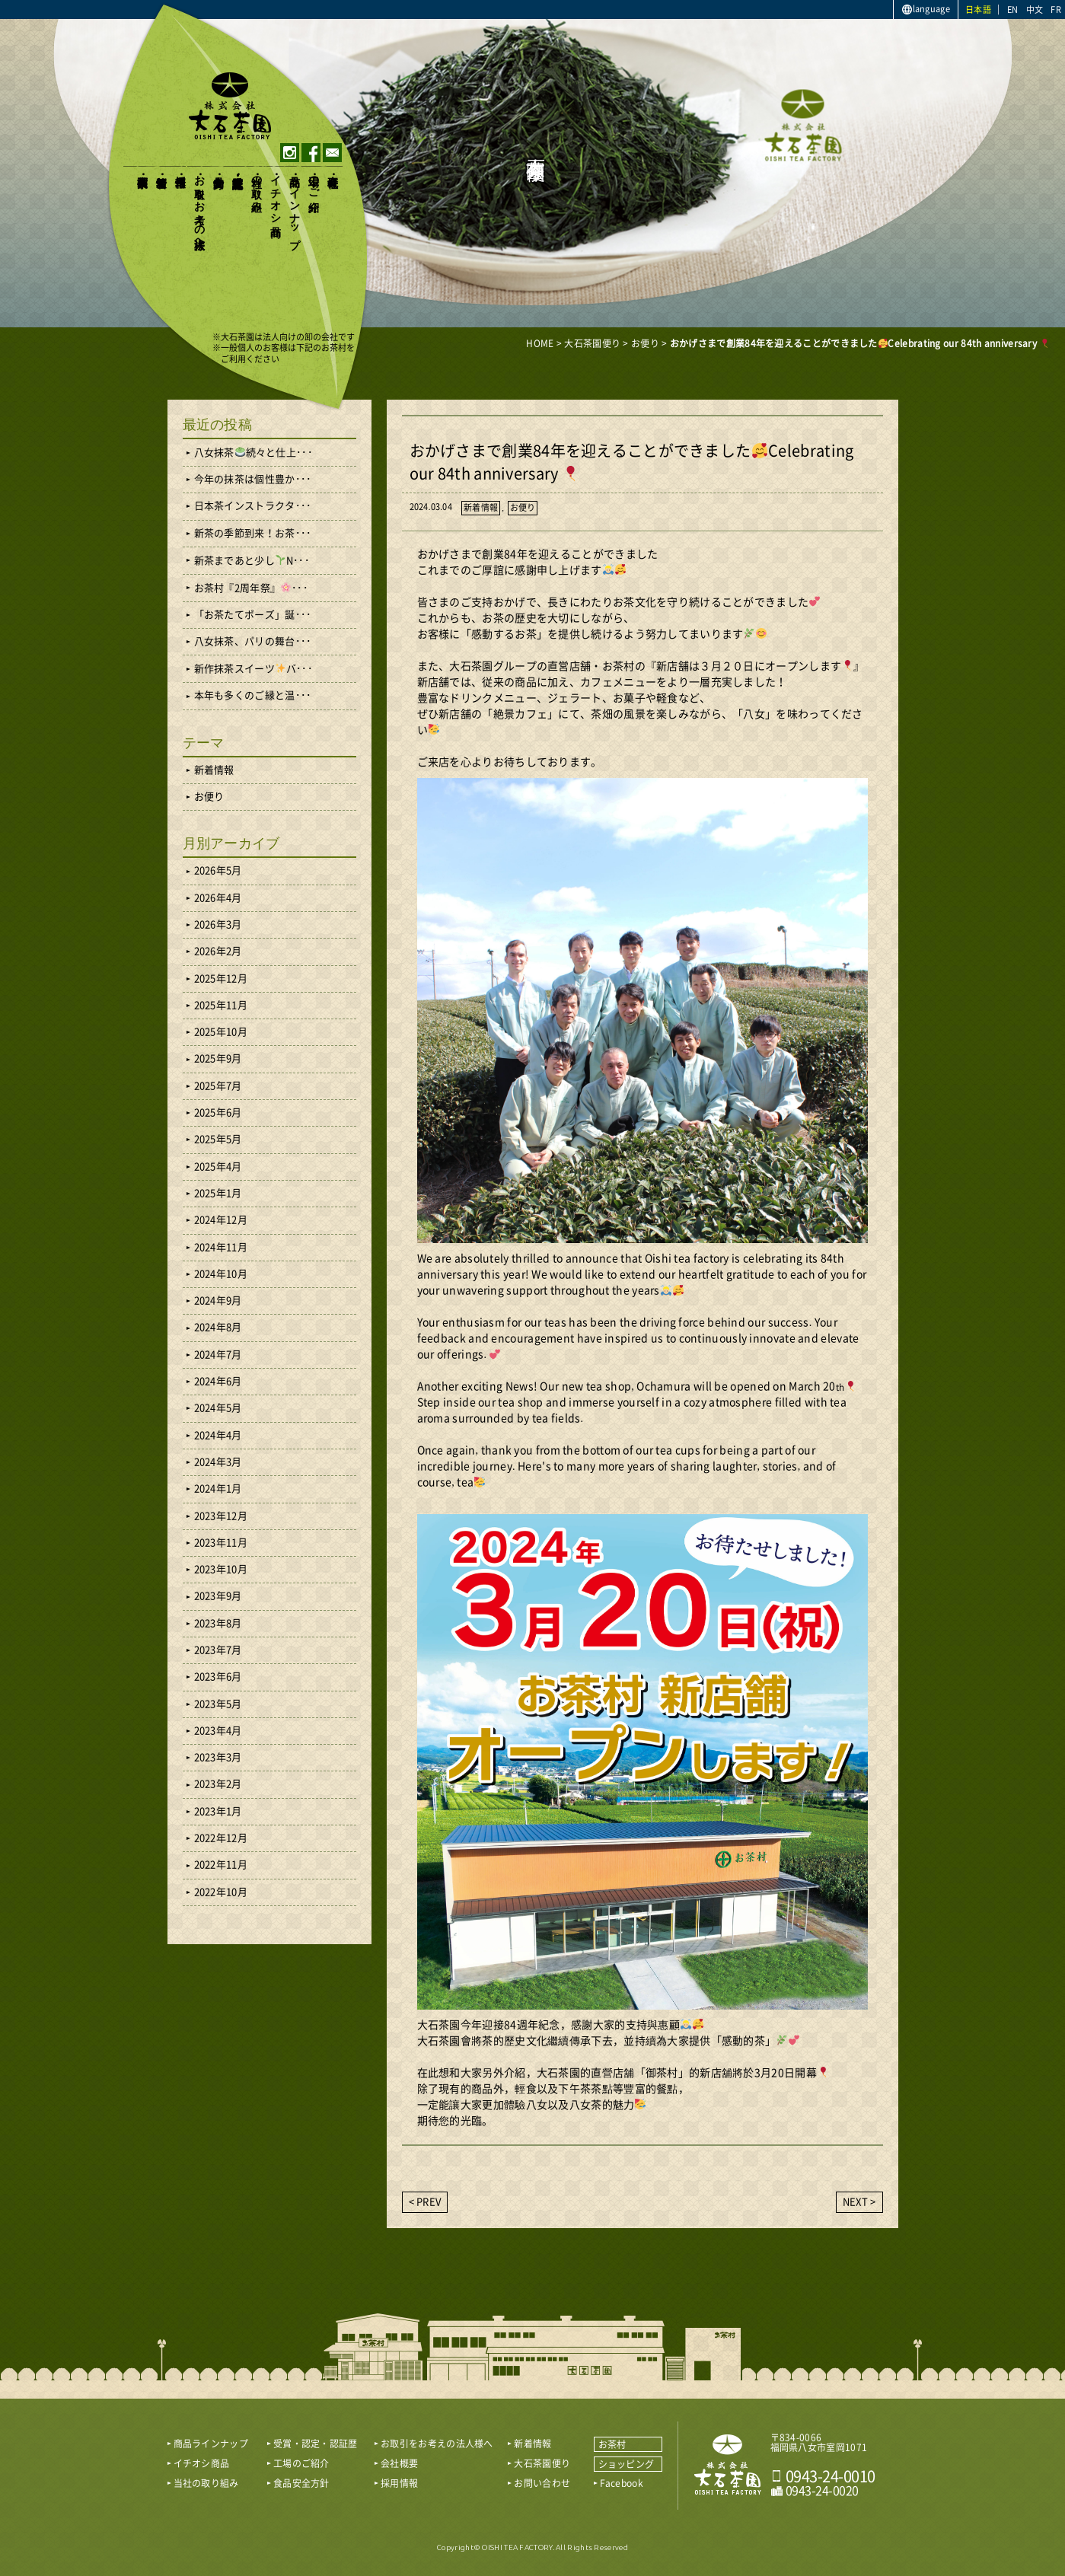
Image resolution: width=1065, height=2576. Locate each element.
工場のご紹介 (314, 181)
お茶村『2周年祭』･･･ (251, 587)
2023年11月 (220, 1543)
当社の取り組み (257, 187)
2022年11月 (220, 1865)
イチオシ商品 (276, 193)
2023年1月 (218, 1811)
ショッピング (626, 2464)
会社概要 (333, 168)
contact (332, 152)
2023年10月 (220, 1569)
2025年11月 (220, 1005)
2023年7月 (218, 1650)
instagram (289, 152)
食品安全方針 (219, 169)
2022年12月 (220, 1838)
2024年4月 (218, 1435)
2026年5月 (218, 870)
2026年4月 (218, 898)
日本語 (978, 9)
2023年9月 (218, 1596)
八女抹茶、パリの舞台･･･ (253, 641)
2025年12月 (220, 979)
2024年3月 (218, 1462)
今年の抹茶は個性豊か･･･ (253, 479)
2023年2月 (218, 1784)
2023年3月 (218, 1757)
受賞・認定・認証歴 (238, 169)
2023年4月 (218, 1731)
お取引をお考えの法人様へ (200, 206)
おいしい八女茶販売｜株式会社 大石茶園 (728, 2465)
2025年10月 (220, 1032)
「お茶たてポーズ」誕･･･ (253, 615)
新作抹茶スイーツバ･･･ (253, 668)
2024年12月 (220, 1220)
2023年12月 (220, 1516)
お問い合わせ (542, 2483)
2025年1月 (218, 1193)
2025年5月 (218, 1139)
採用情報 (181, 168)
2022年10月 (220, 1892)
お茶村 (612, 2444)
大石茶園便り (142, 175)
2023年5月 (218, 1704)
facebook (310, 152)
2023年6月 (218, 1677)
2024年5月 (218, 1408)
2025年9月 (218, 1058)
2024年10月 (220, 1274)
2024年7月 (218, 1355)
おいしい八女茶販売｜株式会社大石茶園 (230, 106)
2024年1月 (218, 1489)
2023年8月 (218, 1623)
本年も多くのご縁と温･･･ (253, 695)
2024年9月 (218, 1301)
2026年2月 (218, 951)
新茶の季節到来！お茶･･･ (253, 533)
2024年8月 (218, 1327)
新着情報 (161, 168)
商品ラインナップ (295, 205)
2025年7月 (218, 1086)
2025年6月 (218, 1112)
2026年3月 (218, 924)
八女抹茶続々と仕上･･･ (253, 452)
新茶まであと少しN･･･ (252, 560)
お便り (523, 507)
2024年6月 (218, 1381)
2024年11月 (220, 1247)
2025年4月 (218, 1167)
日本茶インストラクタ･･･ (253, 506)
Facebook (621, 2483)
